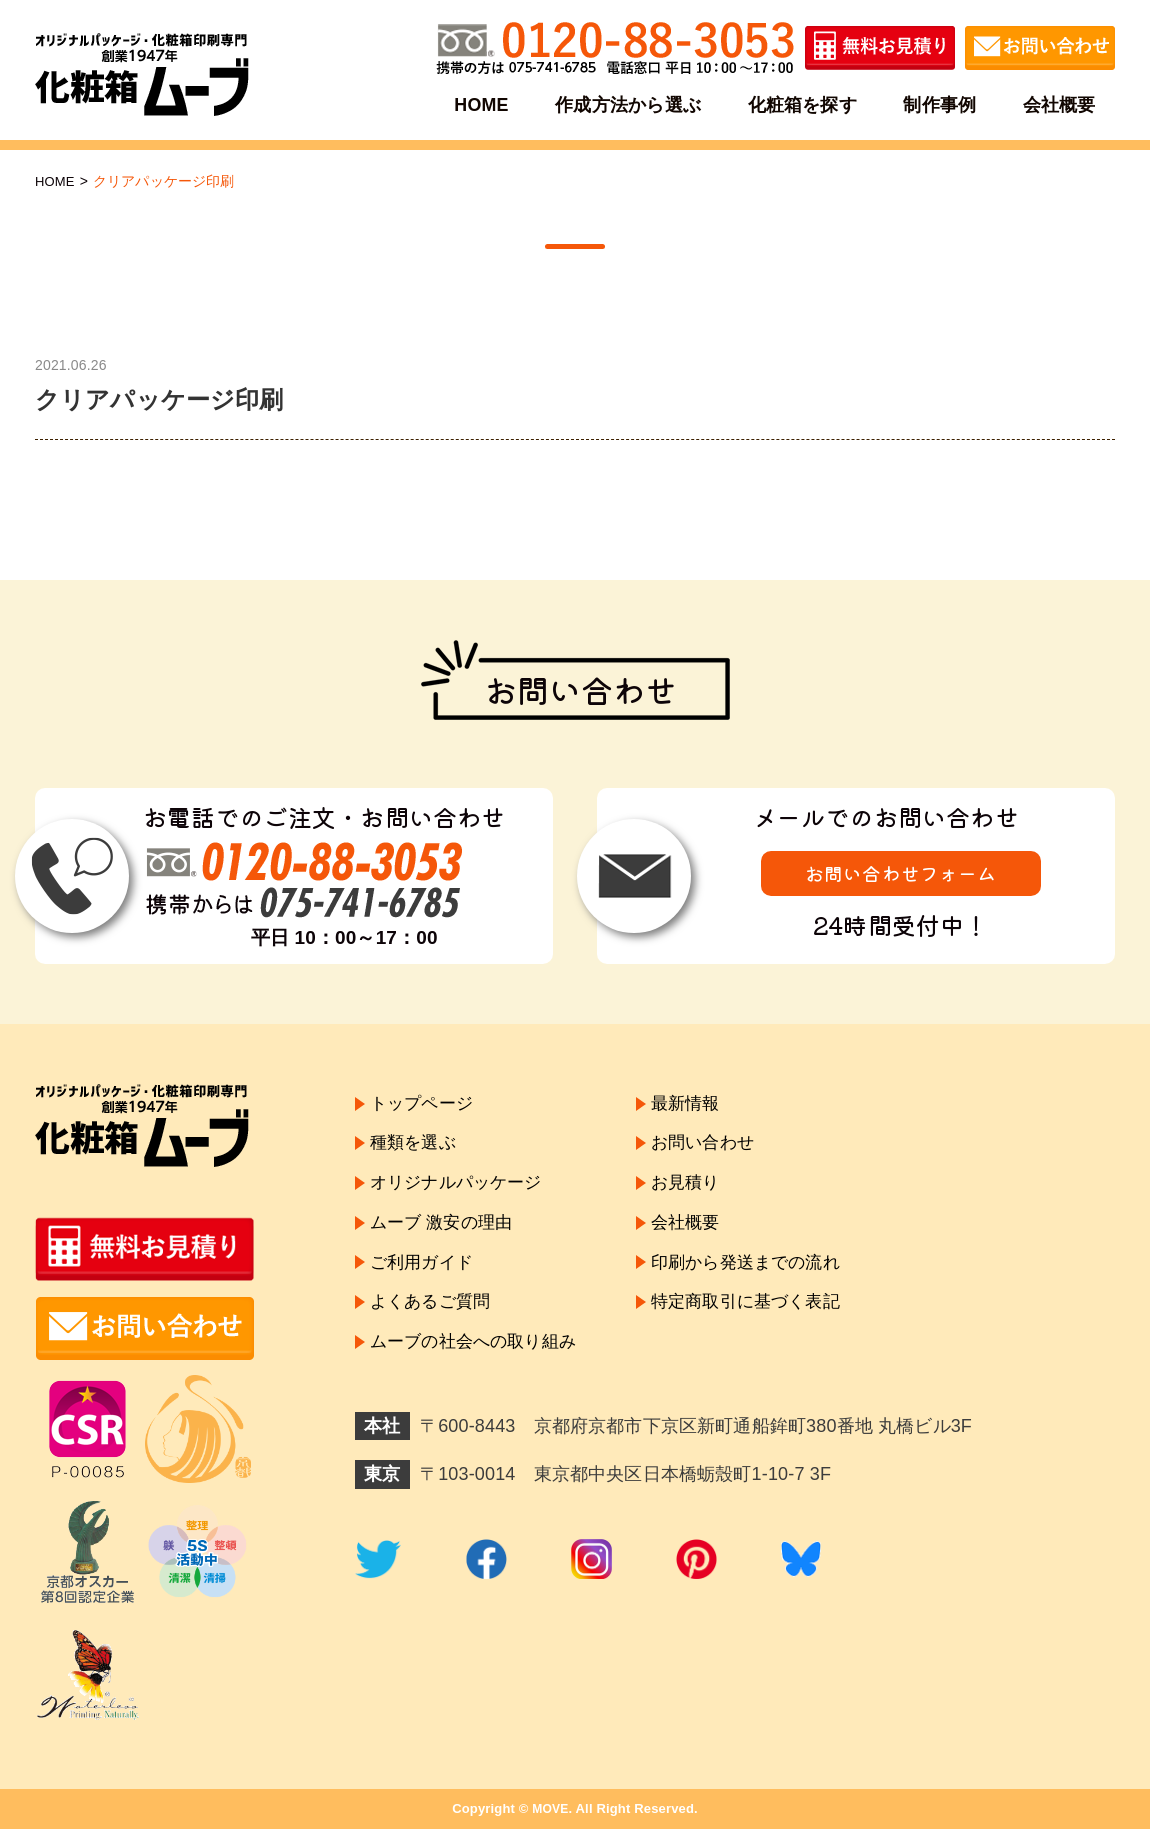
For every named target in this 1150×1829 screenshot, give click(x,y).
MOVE (550, 1808)
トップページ (424, 1105)
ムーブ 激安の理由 (445, 1234)
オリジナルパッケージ (461, 1191)
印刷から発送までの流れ (763, 1278)
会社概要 (1056, 104)
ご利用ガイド (424, 1278)
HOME (484, 104)
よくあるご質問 (433, 1321)
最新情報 (699, 1105)
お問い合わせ (717, 1148)
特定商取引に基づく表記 (763, 1321)
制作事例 (938, 104)
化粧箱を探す (802, 104)
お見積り (699, 1191)
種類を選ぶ (415, 1148)
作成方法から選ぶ (629, 104)
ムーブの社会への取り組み (479, 1364)
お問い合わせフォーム (901, 874)
